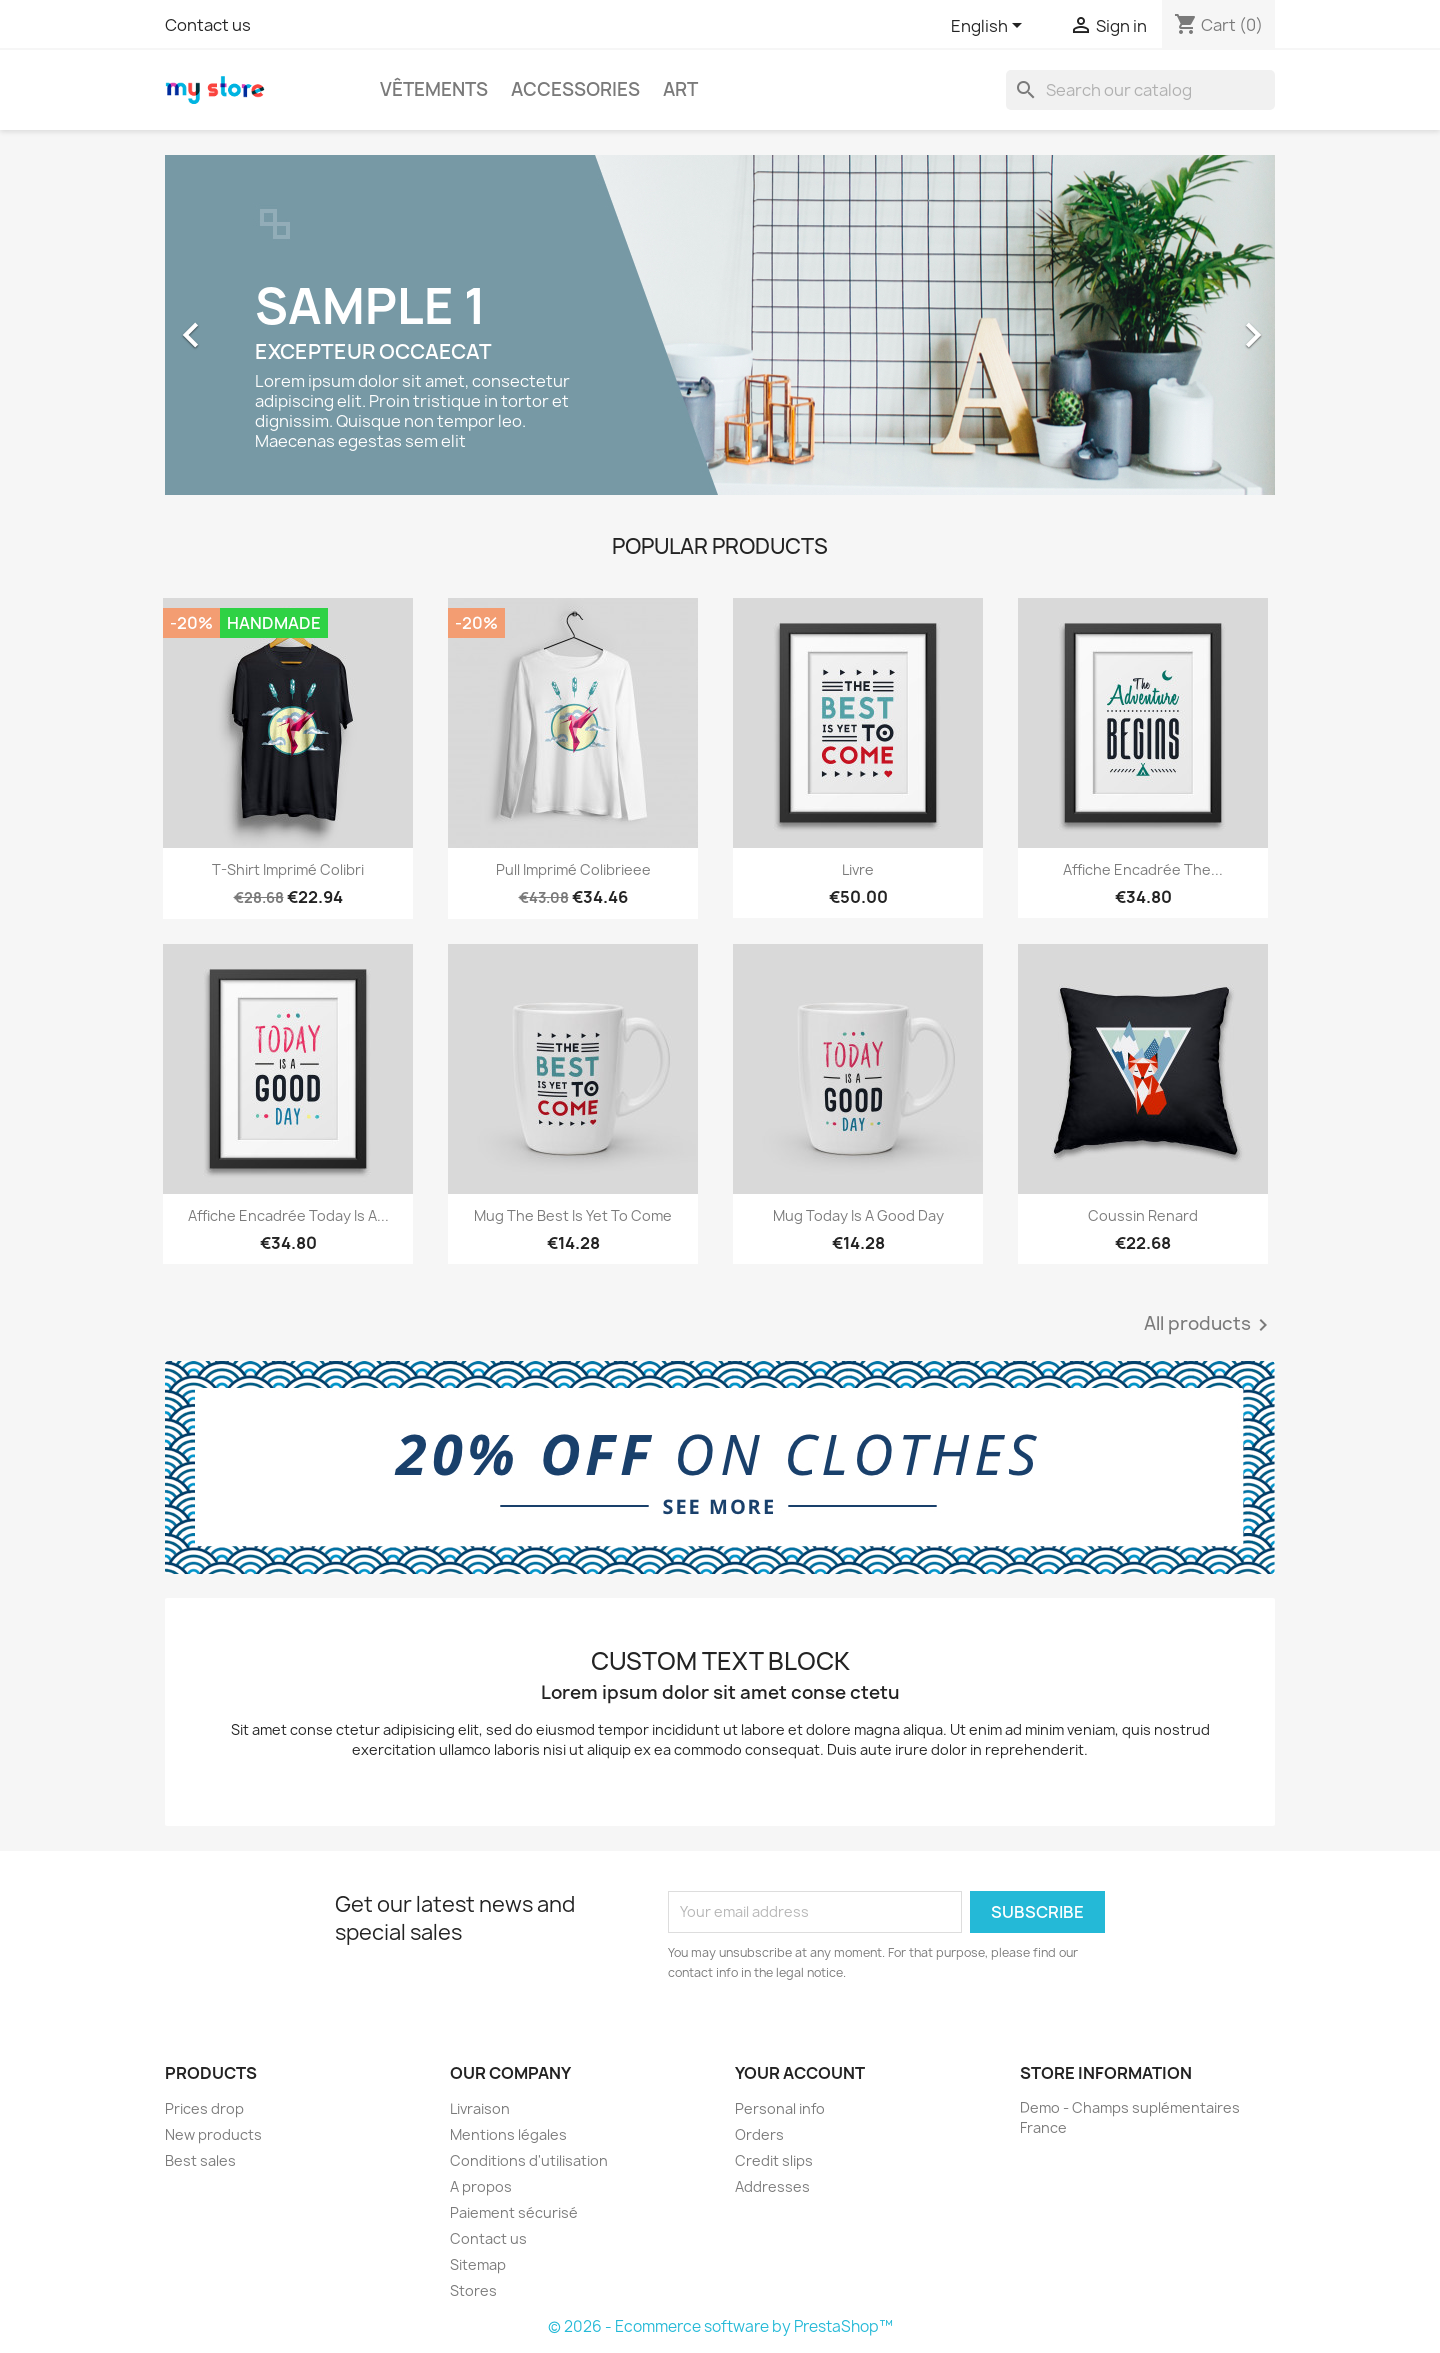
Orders (759, 2134)
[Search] (1140, 90)
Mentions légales (508, 2134)
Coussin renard (1143, 1215)
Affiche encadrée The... (1143, 869)
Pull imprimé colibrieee (573, 869)
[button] (248, 325)
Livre (858, 869)
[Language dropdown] (990, 27)
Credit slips (774, 2160)
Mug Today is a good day (858, 1215)
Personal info (780, 2108)
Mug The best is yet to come (573, 1215)
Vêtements (434, 89)
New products (213, 2134)
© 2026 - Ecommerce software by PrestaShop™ (720, 2326)
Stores (473, 2290)
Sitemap (478, 2264)
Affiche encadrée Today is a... (288, 1215)
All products (1209, 1325)
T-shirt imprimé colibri (288, 869)
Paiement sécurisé (514, 2212)
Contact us (208, 25)
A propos (481, 2186)
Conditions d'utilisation (529, 2160)
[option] (720, 325)
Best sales (200, 2160)
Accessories (575, 89)
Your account (800, 2073)
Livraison (480, 2108)
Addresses (772, 2186)
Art (680, 89)
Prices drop (204, 2108)
